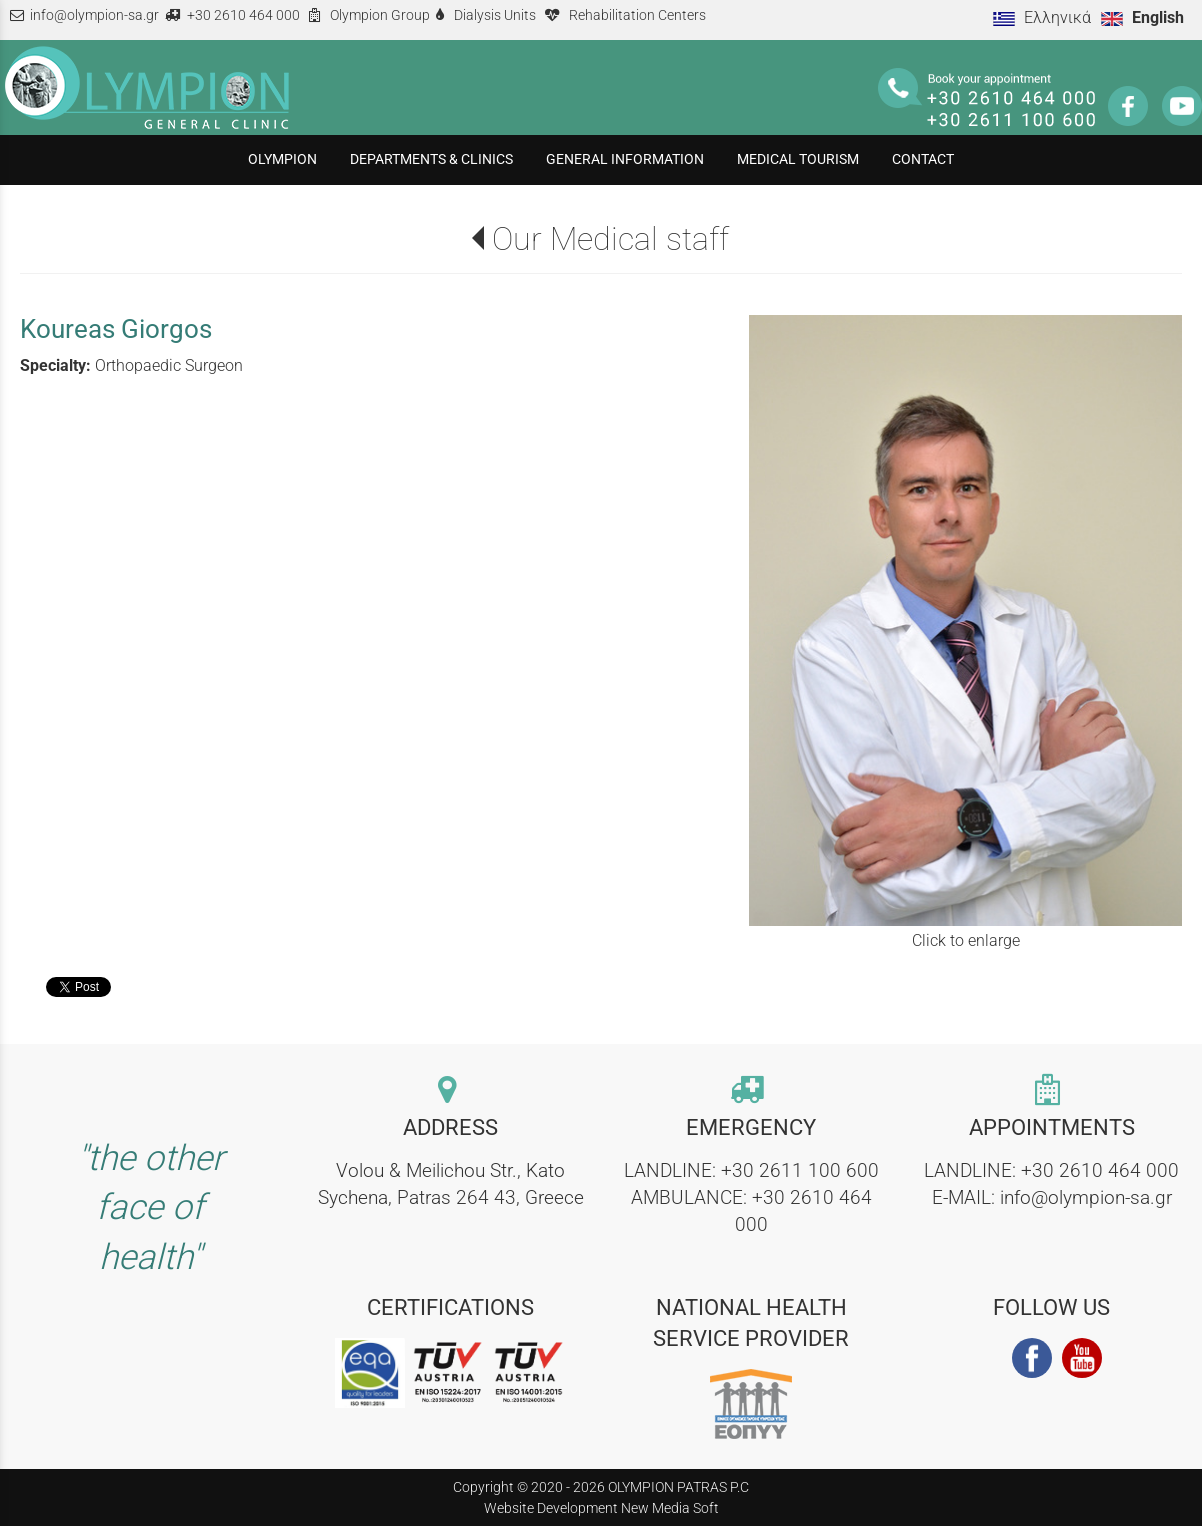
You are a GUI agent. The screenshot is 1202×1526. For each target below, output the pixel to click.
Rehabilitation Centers (637, 15)
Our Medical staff (610, 239)
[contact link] (451, 1091)
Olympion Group (380, 15)
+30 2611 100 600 (800, 1170)
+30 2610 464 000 (243, 15)
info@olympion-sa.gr (94, 15)
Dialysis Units (495, 15)
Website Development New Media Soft (601, 1508)
